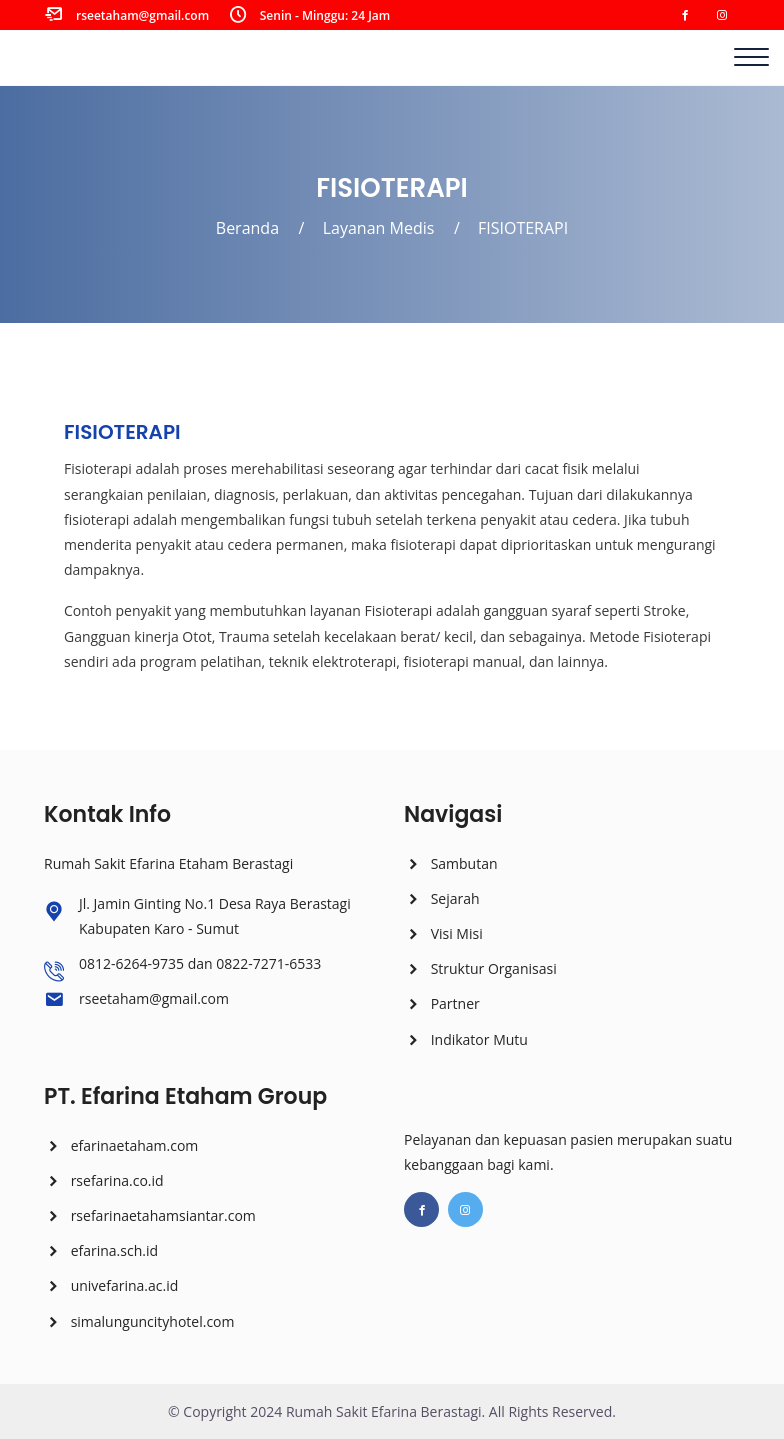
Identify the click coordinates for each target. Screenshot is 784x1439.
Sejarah (442, 898)
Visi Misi (443, 933)
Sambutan (451, 863)
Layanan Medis (379, 228)
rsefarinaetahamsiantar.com (150, 1215)
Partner (442, 1003)
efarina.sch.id (101, 1250)
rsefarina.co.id (104, 1180)
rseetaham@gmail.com (142, 15)
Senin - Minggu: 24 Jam (325, 15)
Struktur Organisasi (480, 968)
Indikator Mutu (466, 1039)
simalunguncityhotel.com (139, 1321)
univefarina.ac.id (111, 1285)
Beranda (247, 228)
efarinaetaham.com (121, 1145)
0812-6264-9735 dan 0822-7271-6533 (200, 963)
